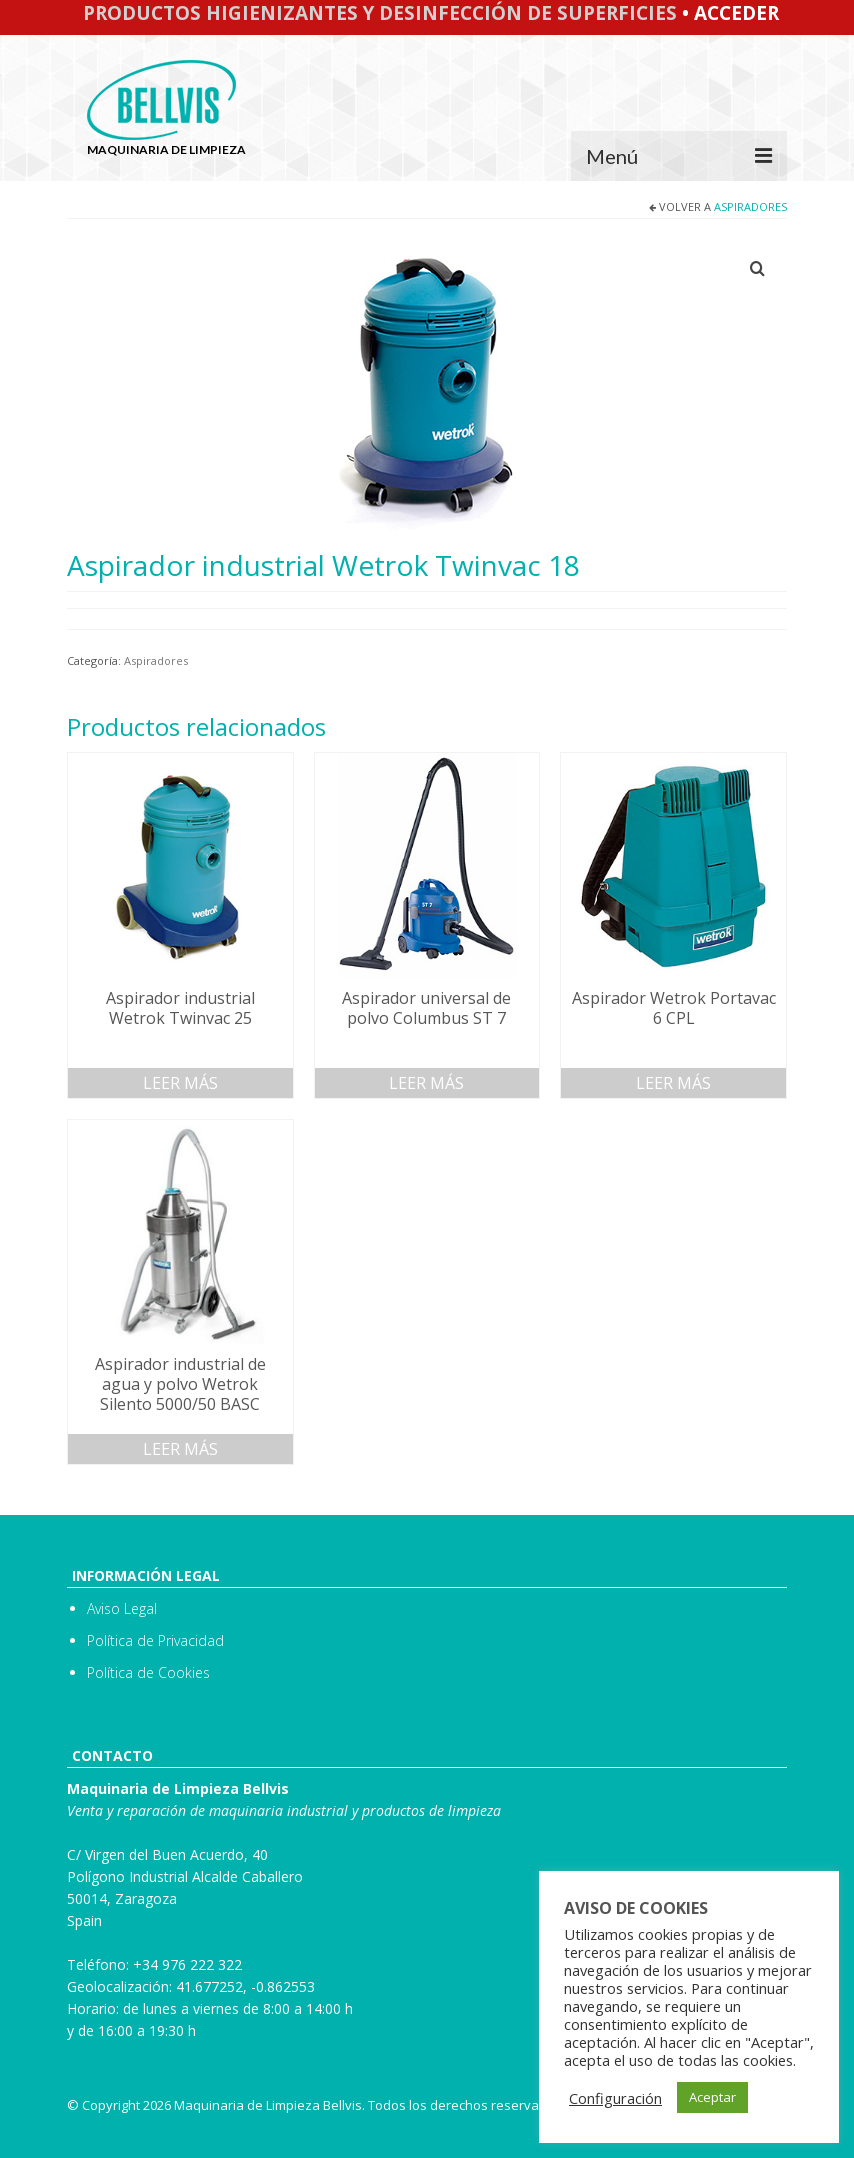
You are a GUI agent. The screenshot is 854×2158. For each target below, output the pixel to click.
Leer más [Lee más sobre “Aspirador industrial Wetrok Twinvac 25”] (180, 1083)
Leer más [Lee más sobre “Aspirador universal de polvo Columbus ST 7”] (426, 1083)
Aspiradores (750, 206)
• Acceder (728, 13)
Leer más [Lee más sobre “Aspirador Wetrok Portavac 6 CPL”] (673, 1083)
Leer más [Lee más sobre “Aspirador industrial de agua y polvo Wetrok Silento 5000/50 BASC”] (180, 1449)
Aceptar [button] (712, 2097)
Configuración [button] (615, 2098)
